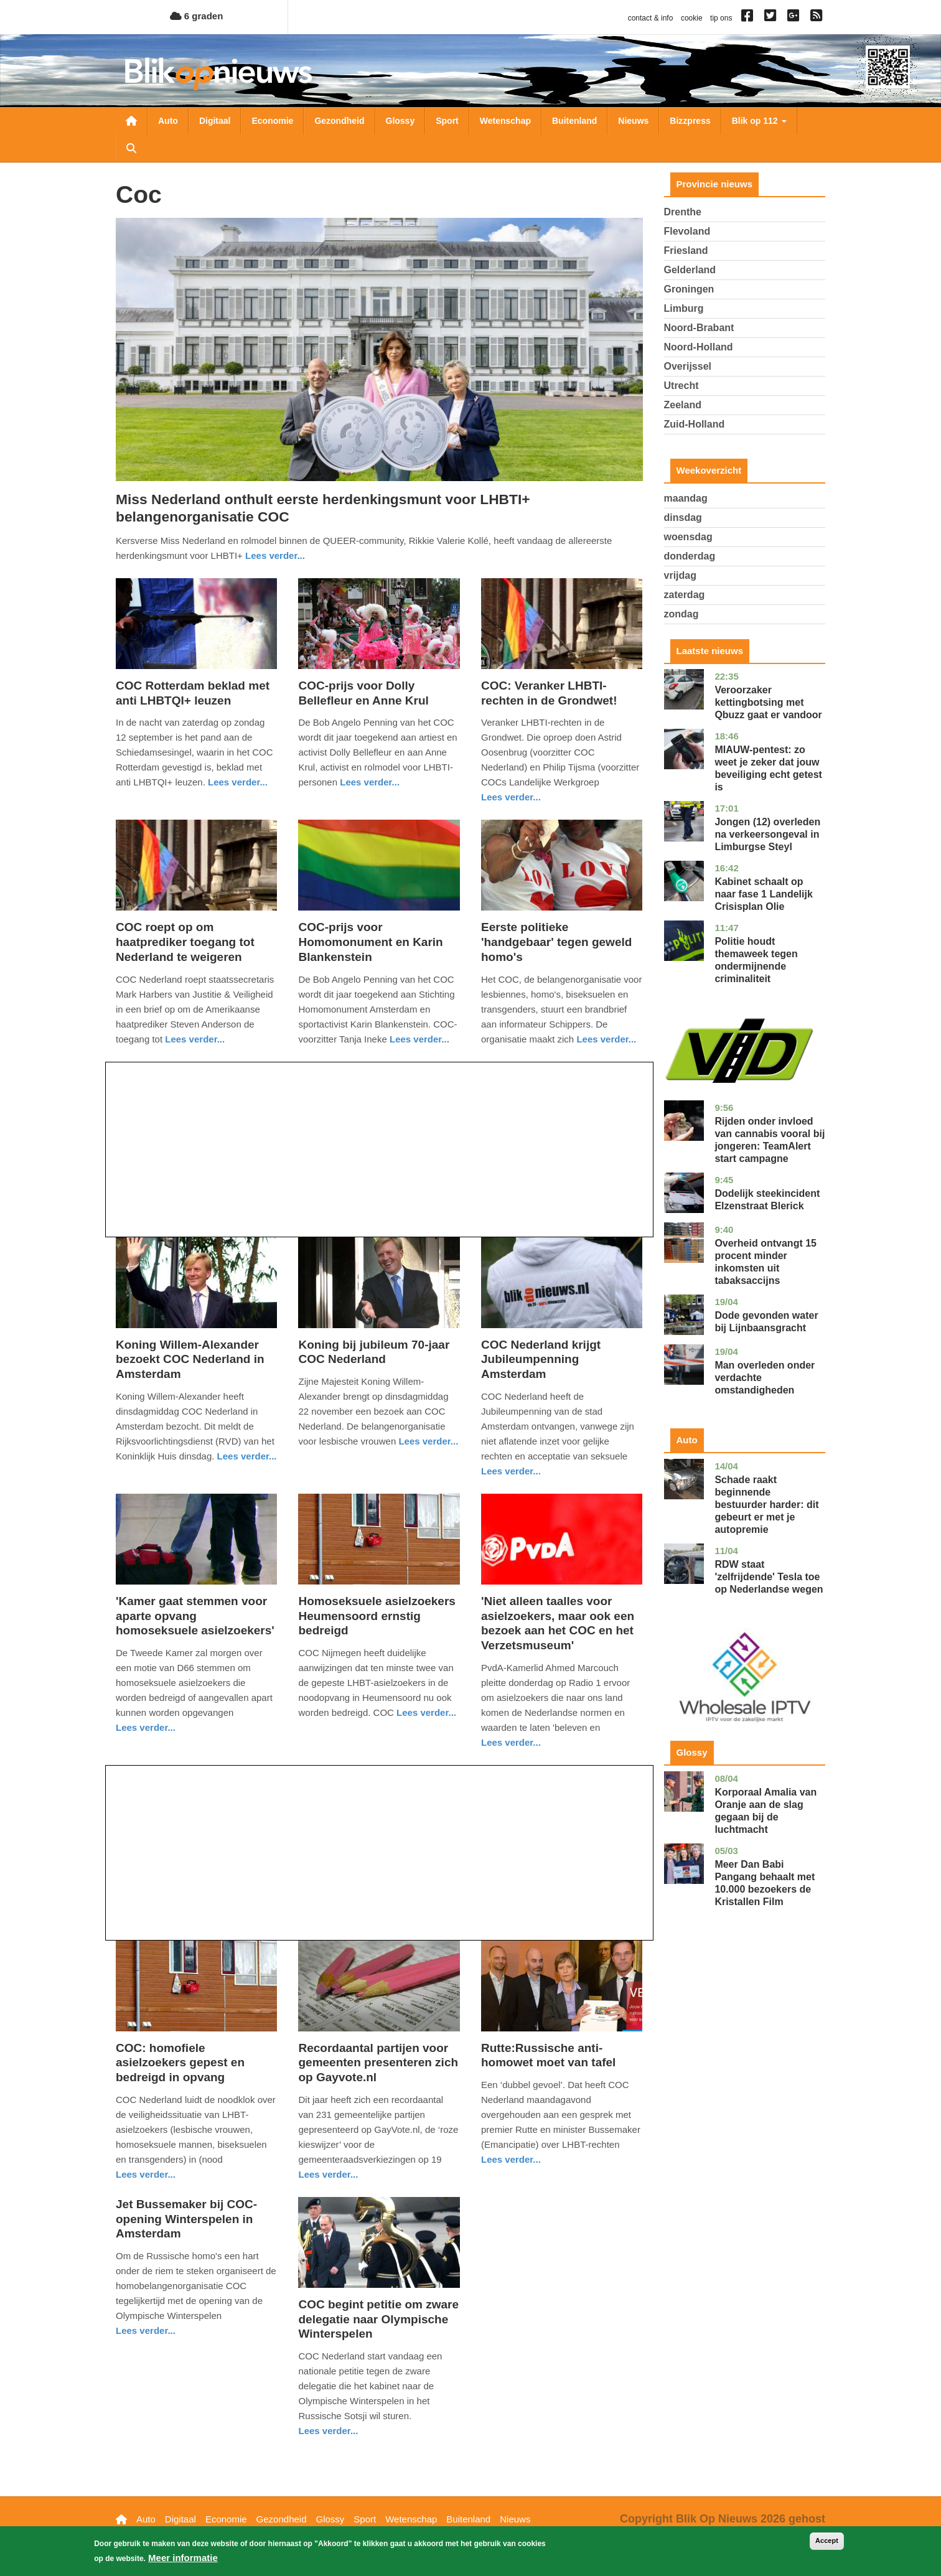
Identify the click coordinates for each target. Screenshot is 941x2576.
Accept (826, 2540)
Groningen (689, 289)
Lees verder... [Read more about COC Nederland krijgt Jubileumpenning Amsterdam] (511, 1471)
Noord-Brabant (699, 327)
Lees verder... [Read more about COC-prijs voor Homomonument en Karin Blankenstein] (419, 1039)
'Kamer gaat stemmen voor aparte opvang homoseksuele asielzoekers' (195, 1616)
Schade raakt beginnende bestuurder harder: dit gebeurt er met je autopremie (766, 1504)
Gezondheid (339, 121)
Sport (447, 121)
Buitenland (574, 121)
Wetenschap (505, 121)
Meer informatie (183, 2557)
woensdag (688, 537)
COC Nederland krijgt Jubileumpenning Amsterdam (541, 1359)
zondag (681, 614)
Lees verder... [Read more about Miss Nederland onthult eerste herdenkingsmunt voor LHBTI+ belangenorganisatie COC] (275, 555)
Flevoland (687, 231)
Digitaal (215, 121)
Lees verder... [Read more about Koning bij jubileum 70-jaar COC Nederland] (428, 1441)
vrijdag (680, 575)
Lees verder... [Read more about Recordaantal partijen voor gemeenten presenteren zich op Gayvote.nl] (328, 2174)
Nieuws (633, 121)
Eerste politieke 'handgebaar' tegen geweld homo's (556, 941)
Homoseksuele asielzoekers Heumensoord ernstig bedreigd (376, 1616)
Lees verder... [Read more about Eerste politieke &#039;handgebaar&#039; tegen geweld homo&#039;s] (606, 1039)
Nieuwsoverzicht (131, 120)
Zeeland (682, 405)
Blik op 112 (759, 121)
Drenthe (682, 212)
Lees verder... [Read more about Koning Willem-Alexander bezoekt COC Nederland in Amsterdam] (247, 1456)
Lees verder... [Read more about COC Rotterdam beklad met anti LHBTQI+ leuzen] (238, 782)
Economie (272, 121)
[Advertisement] (379, 1149)
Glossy (400, 121)
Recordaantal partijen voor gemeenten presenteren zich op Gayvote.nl (378, 2062)
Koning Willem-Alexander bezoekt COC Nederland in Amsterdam (190, 1359)
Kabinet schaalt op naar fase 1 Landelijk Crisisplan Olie (763, 894)
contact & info (650, 18)
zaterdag (684, 594)
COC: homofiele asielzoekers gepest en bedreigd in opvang (180, 2062)
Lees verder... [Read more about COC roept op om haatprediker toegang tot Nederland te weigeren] (195, 1039)
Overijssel (688, 366)
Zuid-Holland (694, 424)
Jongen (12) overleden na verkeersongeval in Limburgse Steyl (767, 834)
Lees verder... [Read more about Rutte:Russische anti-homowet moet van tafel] (511, 2159)
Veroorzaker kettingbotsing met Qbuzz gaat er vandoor (768, 702)
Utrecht (681, 385)
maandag (686, 498)
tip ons (721, 18)
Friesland (686, 250)
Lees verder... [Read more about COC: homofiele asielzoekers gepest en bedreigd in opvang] (146, 2174)
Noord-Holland (698, 347)
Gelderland (690, 270)
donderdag (690, 556)
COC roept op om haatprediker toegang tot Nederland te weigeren (185, 941)
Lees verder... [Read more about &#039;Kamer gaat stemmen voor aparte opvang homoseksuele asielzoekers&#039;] (146, 1727)
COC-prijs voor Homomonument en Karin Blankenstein (370, 941)
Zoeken (131, 148)
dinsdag (683, 517)
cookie (692, 18)
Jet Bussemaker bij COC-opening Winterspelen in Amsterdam (186, 2219)
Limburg (684, 308)
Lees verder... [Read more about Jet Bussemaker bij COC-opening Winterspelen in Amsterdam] (146, 2330)
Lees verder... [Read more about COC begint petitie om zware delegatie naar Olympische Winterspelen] (328, 2430)
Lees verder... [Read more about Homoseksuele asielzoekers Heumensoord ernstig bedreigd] (426, 1712)
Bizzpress (690, 121)
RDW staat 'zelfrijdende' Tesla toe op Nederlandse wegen (768, 1577)
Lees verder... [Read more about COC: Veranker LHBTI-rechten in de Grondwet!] (511, 797)
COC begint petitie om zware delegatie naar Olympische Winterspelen (378, 2319)
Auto (168, 121)
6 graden (196, 16)
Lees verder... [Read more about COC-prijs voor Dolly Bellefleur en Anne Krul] (370, 782)
